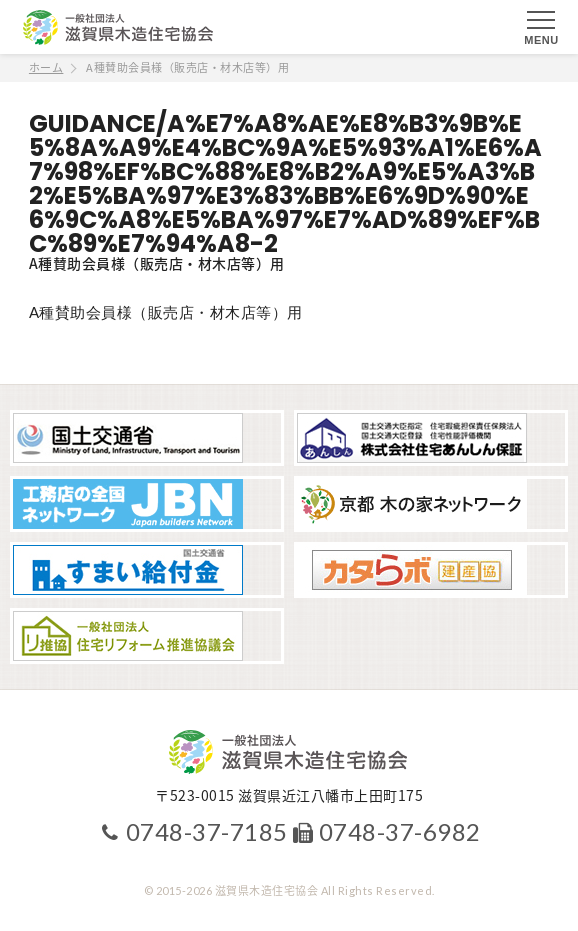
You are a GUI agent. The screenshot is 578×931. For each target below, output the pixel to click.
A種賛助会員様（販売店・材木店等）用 (166, 312)
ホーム (46, 67)
